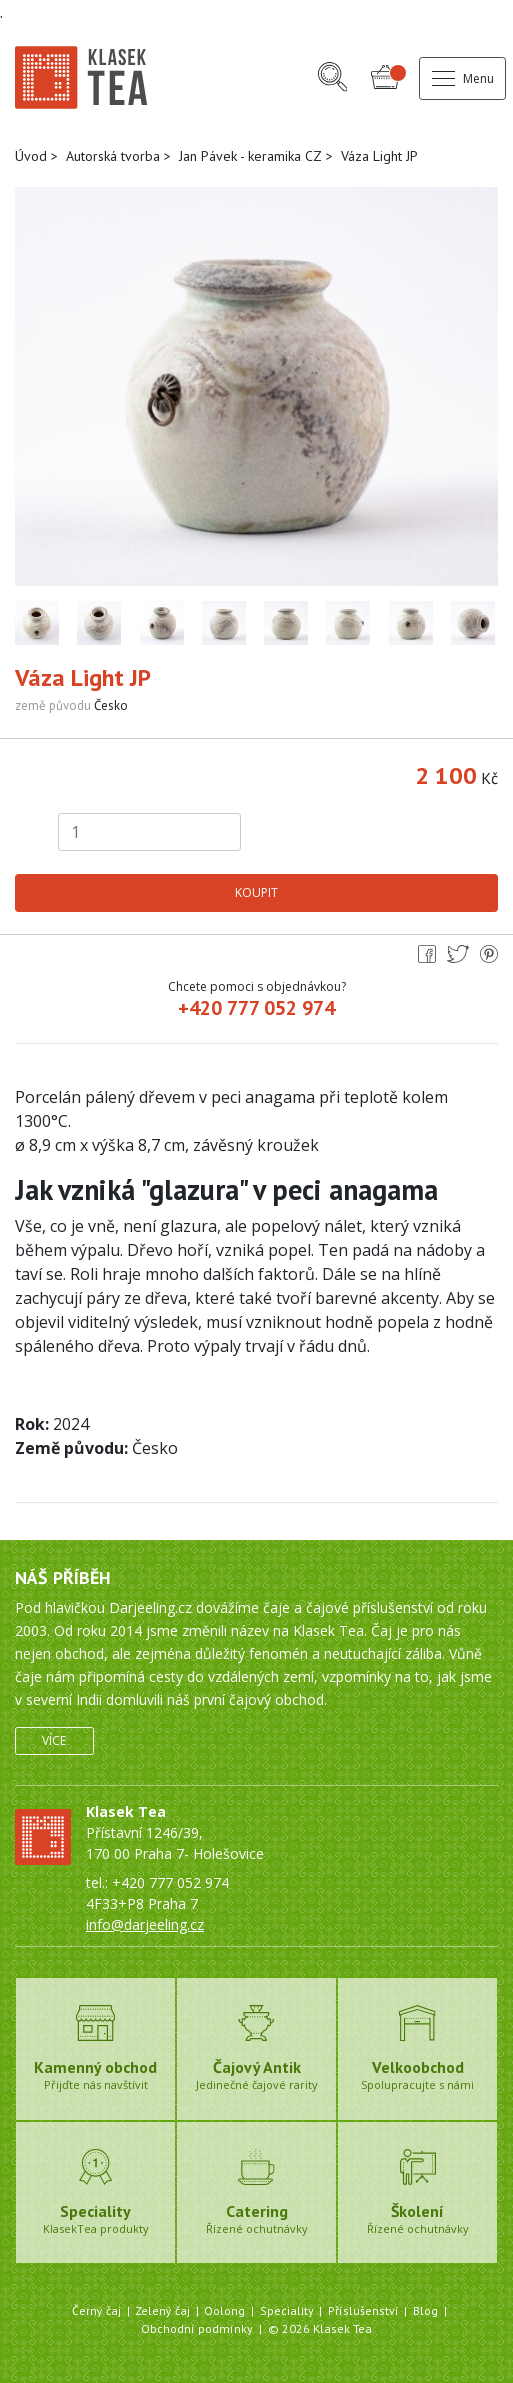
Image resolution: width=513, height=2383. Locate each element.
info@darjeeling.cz (145, 1924)
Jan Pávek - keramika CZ (250, 156)
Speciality (287, 2310)
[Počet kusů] (150, 832)
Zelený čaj (162, 2310)
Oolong (224, 2310)
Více (54, 1740)
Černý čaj (96, 2310)
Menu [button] (463, 78)
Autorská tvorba (113, 156)
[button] (333, 78)
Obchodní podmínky (197, 2328)
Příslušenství (363, 2310)
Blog (425, 2310)
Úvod (31, 156)
